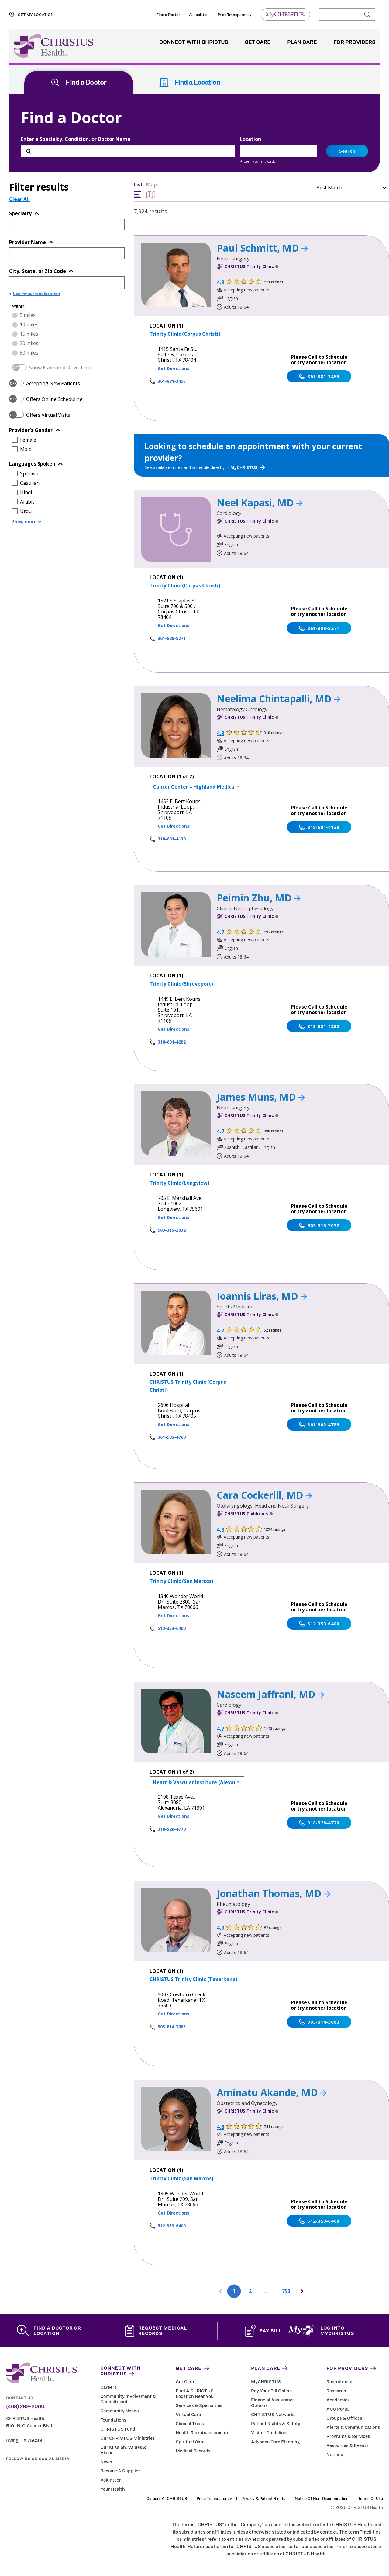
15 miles (29, 333)
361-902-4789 (172, 1437)
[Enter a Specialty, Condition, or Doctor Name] (128, 151)
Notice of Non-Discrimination (322, 2498)
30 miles (29, 343)
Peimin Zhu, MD (259, 897)
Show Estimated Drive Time (60, 367)
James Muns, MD (261, 1096)
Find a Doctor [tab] (78, 82)
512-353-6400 (172, 1628)
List (138, 190)
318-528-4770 (172, 1829)
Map (151, 190)
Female (28, 440)
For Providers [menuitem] (354, 42)
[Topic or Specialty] (58, 224)
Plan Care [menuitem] (302, 42)
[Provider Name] (58, 253)
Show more (27, 521)
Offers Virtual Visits (48, 415)
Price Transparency (235, 14)
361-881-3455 (172, 381)
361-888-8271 (172, 638)
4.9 (220, 733)
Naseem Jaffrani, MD (270, 1694)
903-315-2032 (172, 1230)
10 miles (29, 324)
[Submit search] (367, 15)
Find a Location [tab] (189, 82)
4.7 (220, 932)
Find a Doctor (168, 14)
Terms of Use (370, 2498)
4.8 (220, 282)
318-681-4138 (172, 839)
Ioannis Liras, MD (262, 1295)
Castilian (30, 483)
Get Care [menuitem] (257, 42)
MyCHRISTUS (247, 467)
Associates (198, 14)
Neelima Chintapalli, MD (278, 698)
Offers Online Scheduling (54, 399)
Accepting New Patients (53, 383)
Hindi (26, 492)
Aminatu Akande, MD (272, 2092)
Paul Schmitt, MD (262, 247)
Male (25, 449)
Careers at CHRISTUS (166, 2498)
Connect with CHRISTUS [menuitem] (193, 42)
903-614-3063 (172, 2026)
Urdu (26, 511)
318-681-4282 (172, 1042)
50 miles (29, 352)
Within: (18, 306)
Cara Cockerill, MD (264, 1495)
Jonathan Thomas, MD (273, 1893)
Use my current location (258, 161)
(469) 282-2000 (25, 2407)
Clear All (19, 199)
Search (347, 151)
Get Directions (173, 368)
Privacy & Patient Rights (263, 2498)
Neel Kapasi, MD (260, 502)
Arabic (27, 501)
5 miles (28, 315)
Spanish (29, 473)
